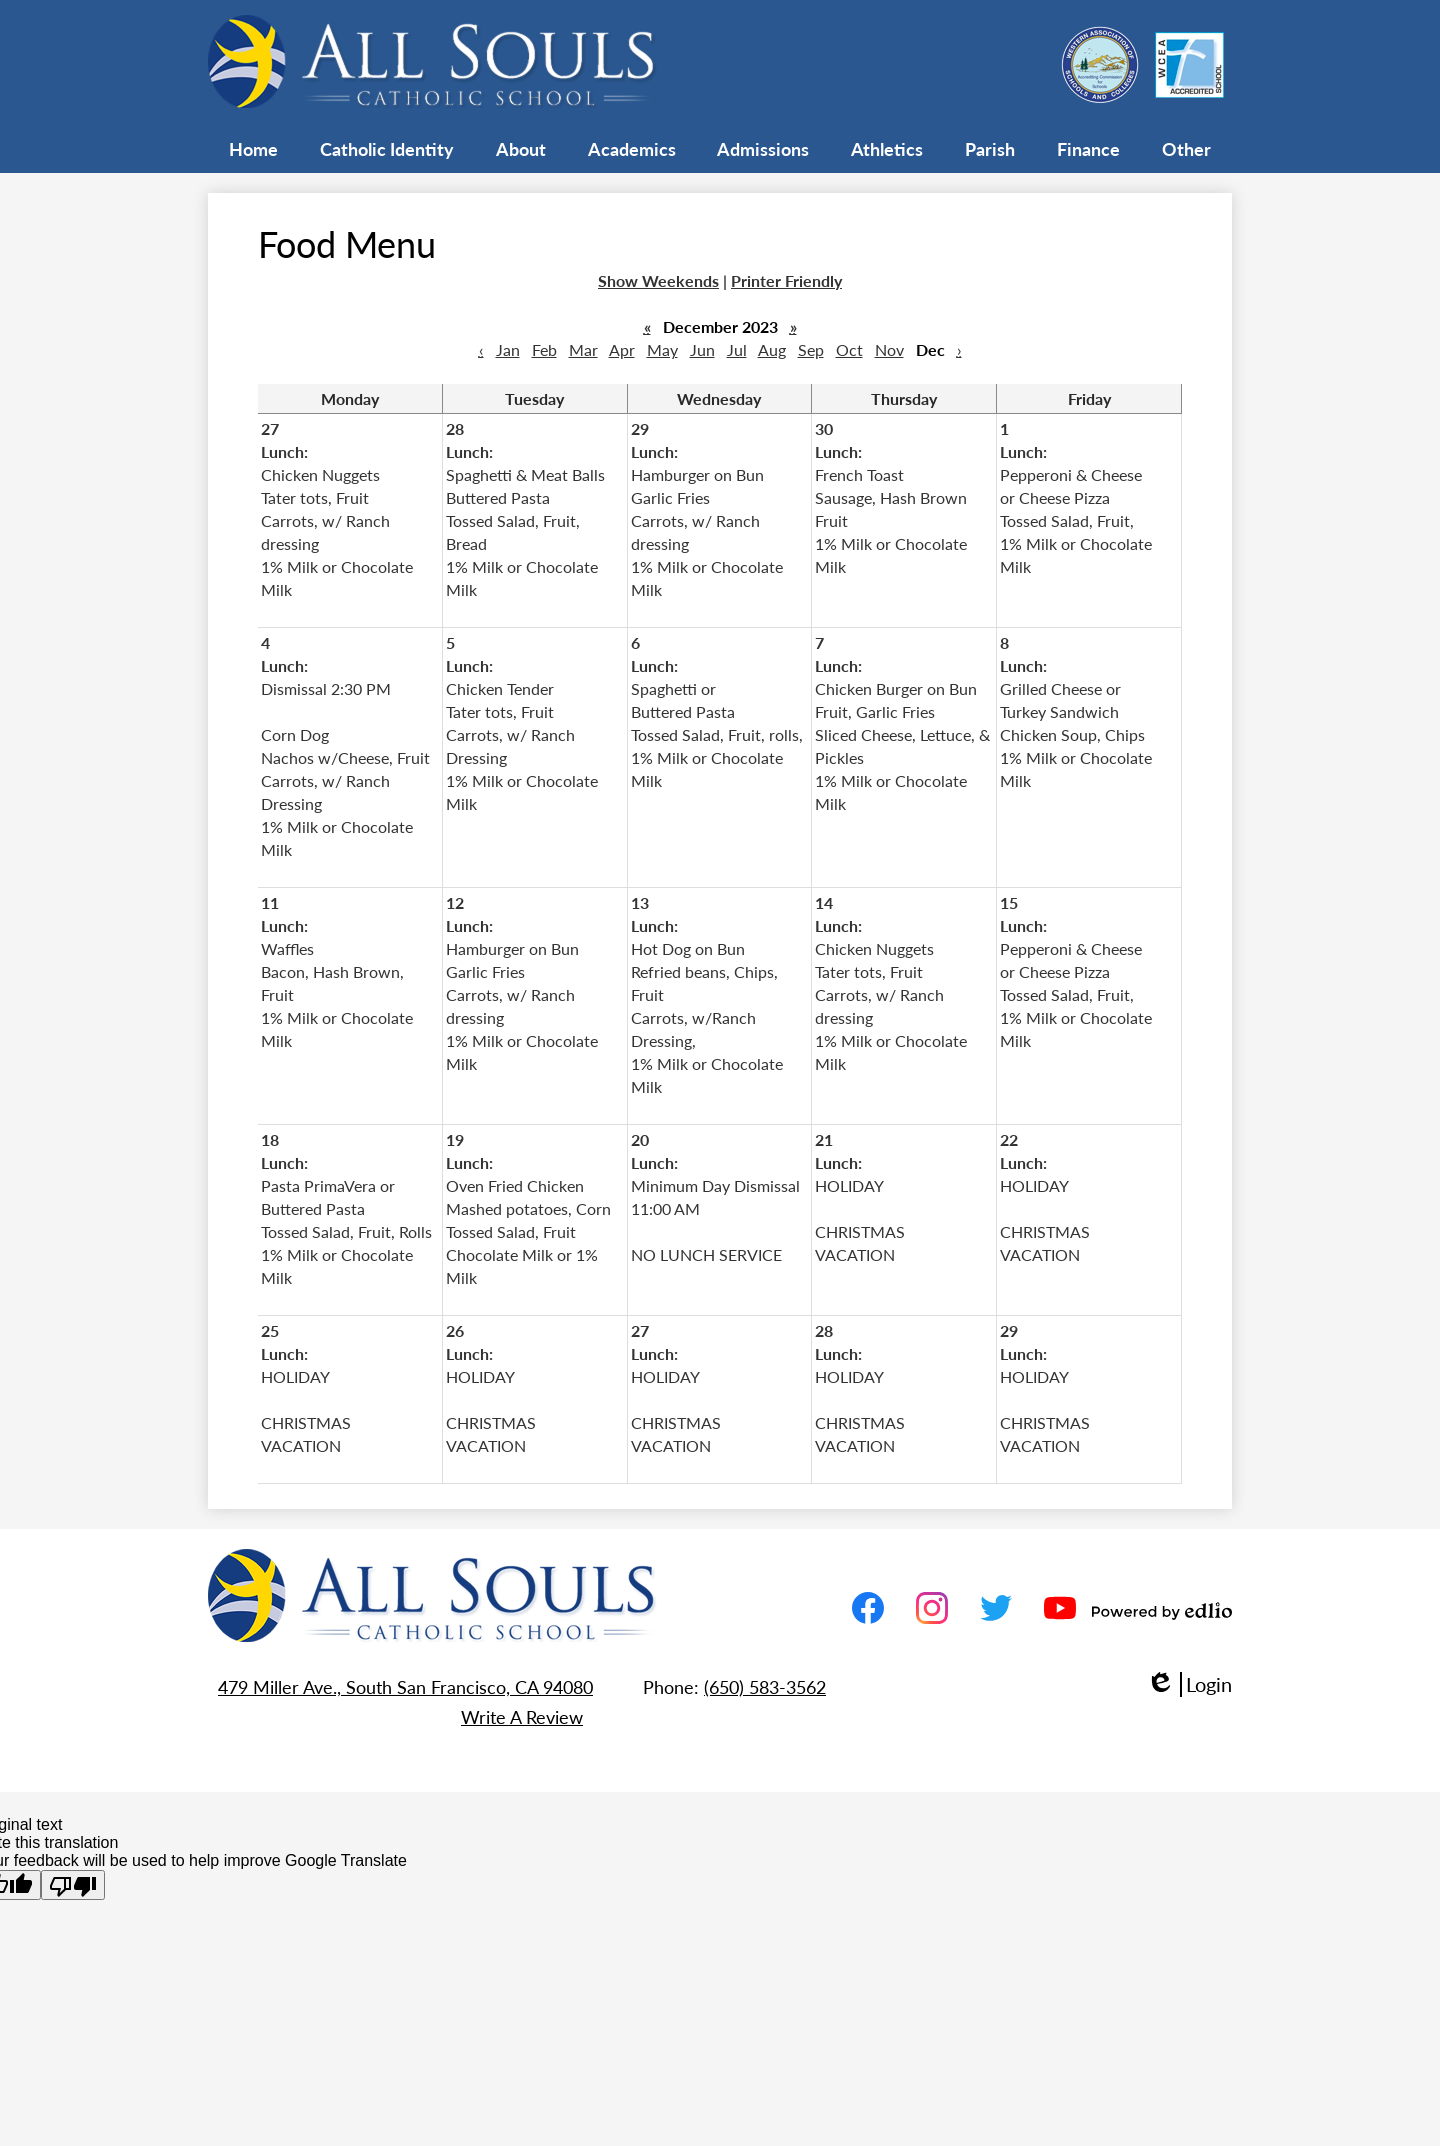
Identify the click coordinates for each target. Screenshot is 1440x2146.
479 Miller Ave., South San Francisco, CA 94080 (405, 1686)
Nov (889, 349)
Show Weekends (658, 280)
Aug (772, 349)
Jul (737, 349)
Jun (702, 349)
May (662, 349)
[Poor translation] (73, 1885)
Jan (508, 349)
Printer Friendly (786, 280)
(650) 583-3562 (765, 1686)
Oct (849, 349)
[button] (387, 148)
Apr (622, 349)
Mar (583, 349)
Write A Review (522, 1716)
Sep (811, 349)
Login (1189, 1684)
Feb (544, 349)
